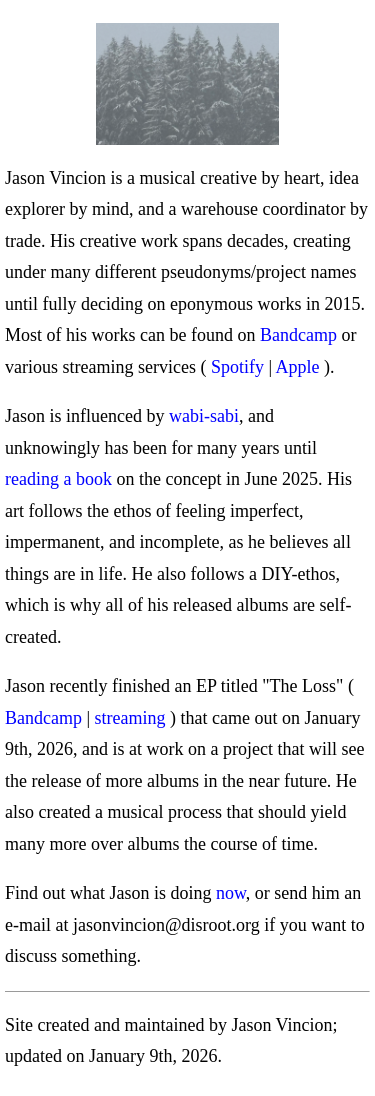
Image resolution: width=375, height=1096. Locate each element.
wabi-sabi (204, 416)
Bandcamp (298, 335)
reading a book (58, 479)
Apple (298, 367)
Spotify (237, 367)
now (231, 893)
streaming (130, 718)
